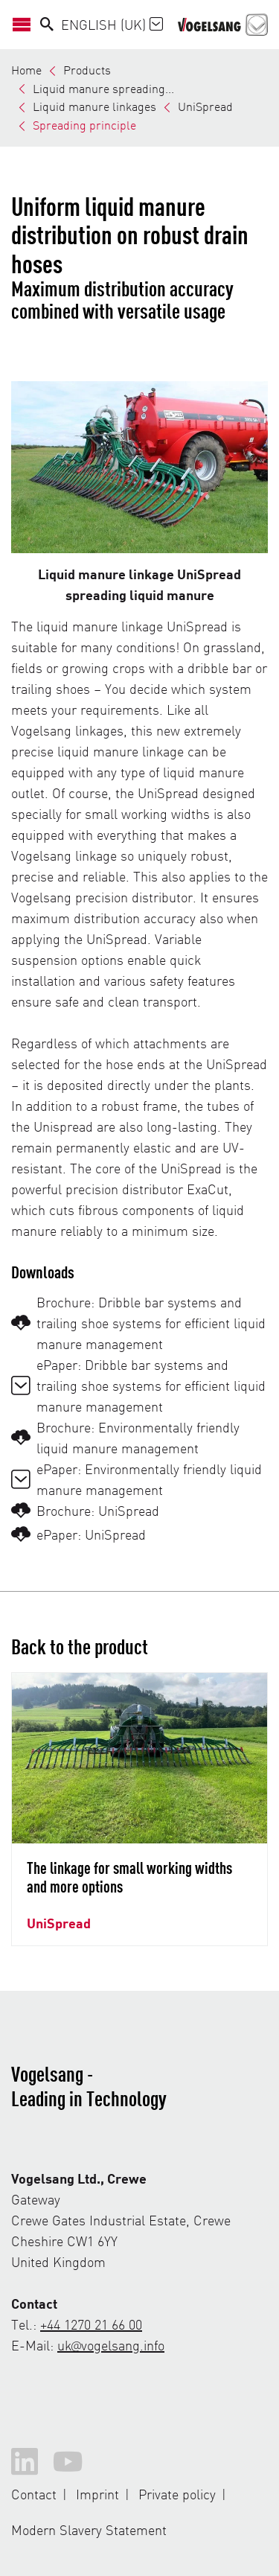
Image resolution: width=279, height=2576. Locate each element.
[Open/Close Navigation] (25, 24)
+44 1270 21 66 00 (91, 2324)
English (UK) (112, 24)
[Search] (47, 24)
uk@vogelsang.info (110, 2344)
